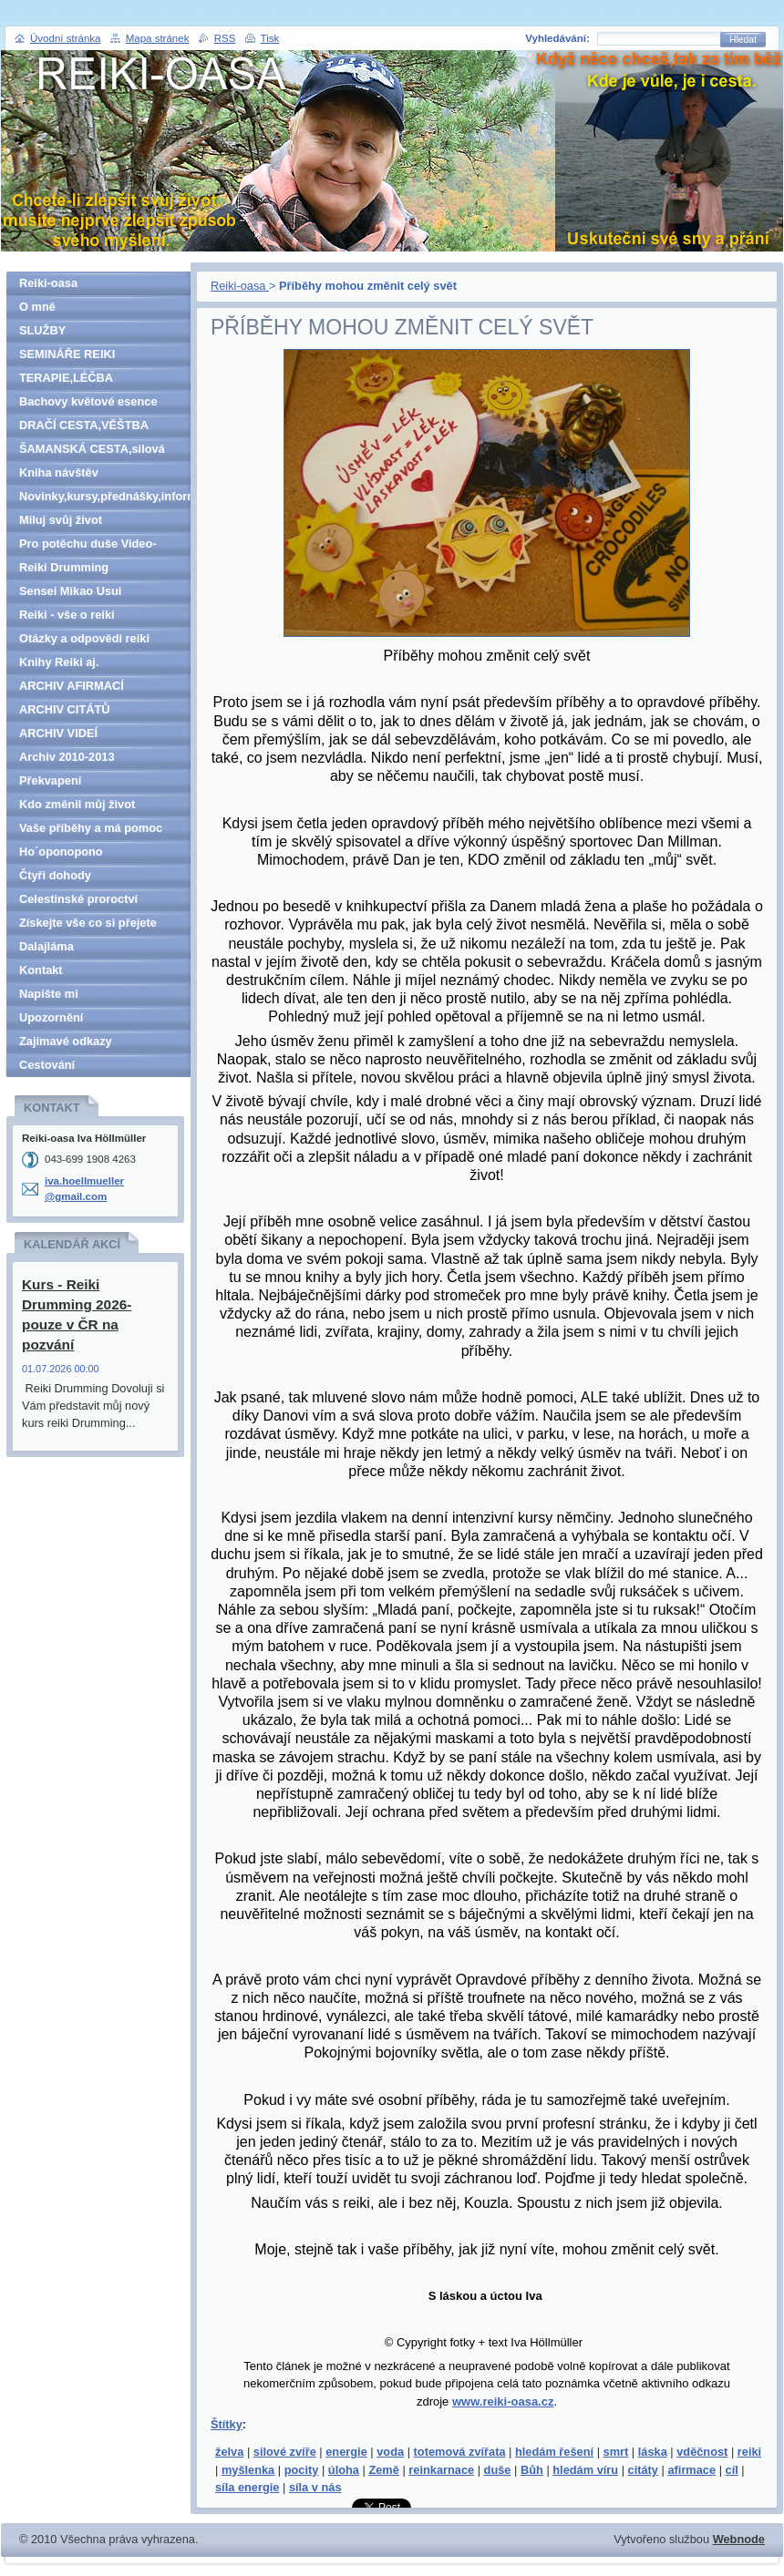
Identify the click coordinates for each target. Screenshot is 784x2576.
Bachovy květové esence (88, 401)
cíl (732, 2470)
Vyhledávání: (557, 38)
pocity (301, 2470)
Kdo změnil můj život (77, 804)
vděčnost (701, 2451)
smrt (616, 2451)
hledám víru (585, 2470)
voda (390, 2451)
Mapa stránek (158, 38)
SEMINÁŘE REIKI (67, 354)
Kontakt (41, 970)
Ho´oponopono (61, 851)
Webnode (739, 2539)
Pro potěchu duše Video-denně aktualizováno (88, 546)
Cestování (47, 1065)
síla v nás (315, 2487)
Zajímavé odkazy (65, 1041)
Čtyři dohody (55, 875)
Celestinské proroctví (78, 899)
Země (383, 2470)
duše (497, 2470)
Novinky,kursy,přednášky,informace (105, 496)
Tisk (270, 38)
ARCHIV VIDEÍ (58, 733)
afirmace (691, 2470)
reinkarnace (441, 2470)
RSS (225, 38)
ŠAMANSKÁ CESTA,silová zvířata (92, 451)
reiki (749, 2451)
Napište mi (48, 994)
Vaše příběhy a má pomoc (90, 828)
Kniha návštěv (58, 472)
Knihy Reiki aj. (58, 662)
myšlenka (248, 2470)
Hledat (743, 40)
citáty (643, 2470)
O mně (37, 306)
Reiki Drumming (63, 567)
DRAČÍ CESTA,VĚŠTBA (84, 425)
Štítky (226, 2424)
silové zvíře (284, 2451)
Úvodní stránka (65, 38)
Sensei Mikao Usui (70, 591)
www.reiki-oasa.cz (503, 2401)
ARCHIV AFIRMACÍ (71, 686)
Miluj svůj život (60, 520)
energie (346, 2451)
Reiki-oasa (240, 285)
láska (652, 2451)
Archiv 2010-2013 (67, 757)
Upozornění (51, 1017)
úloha (343, 2470)
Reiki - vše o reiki (67, 614)
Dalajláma (46, 946)
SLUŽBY (42, 330)
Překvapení (50, 780)
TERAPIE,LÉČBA (66, 378)
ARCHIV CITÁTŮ (64, 709)
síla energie (247, 2487)
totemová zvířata (460, 2451)
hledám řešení (554, 2451)
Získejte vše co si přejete (88, 922)
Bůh (532, 2470)
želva (229, 2451)
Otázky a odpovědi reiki (84, 638)
